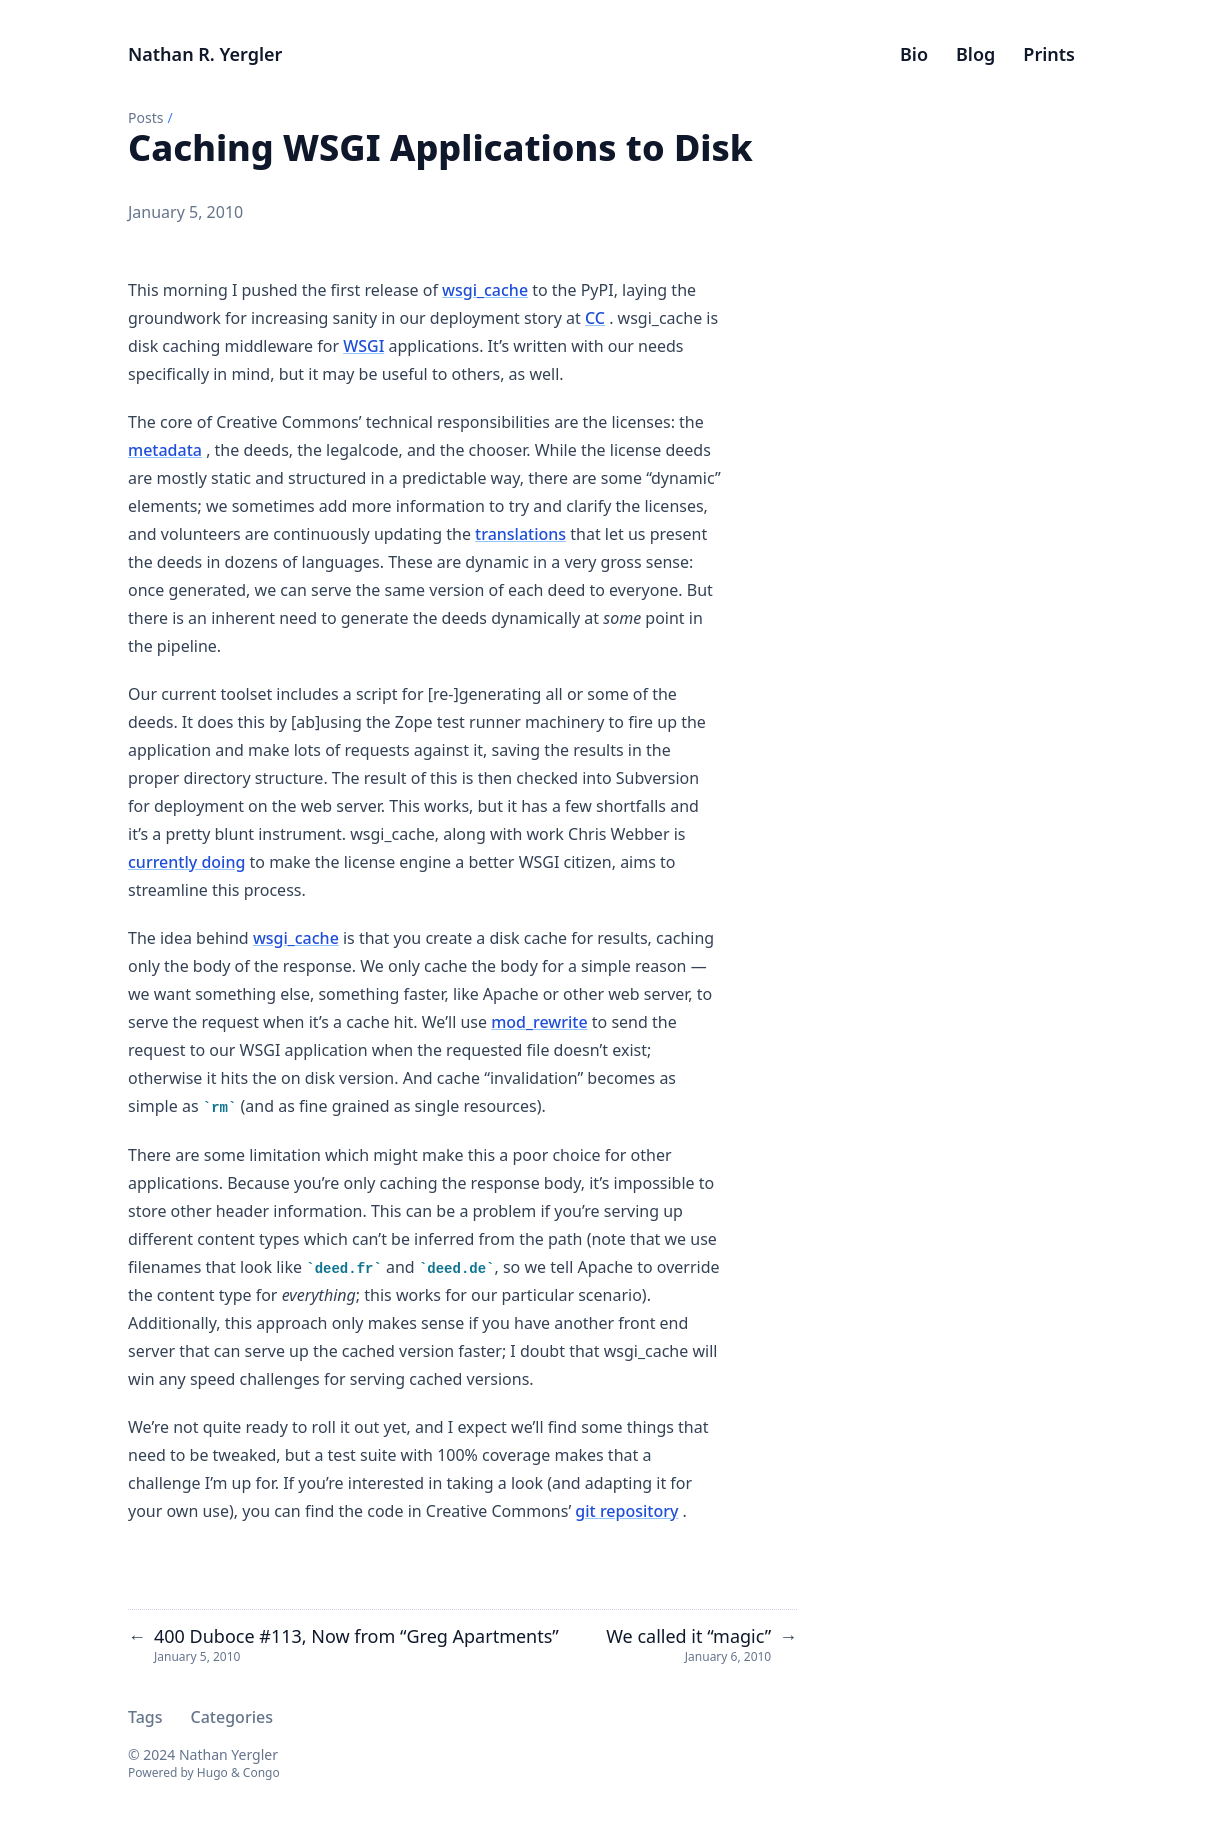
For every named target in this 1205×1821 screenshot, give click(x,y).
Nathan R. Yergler (205, 54)
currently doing (186, 862)
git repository (626, 1511)
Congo (261, 1772)
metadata (165, 450)
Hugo (212, 1772)
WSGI (363, 346)
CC (595, 318)
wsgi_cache (485, 290)
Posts (145, 117)
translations (520, 534)
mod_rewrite (539, 1022)
